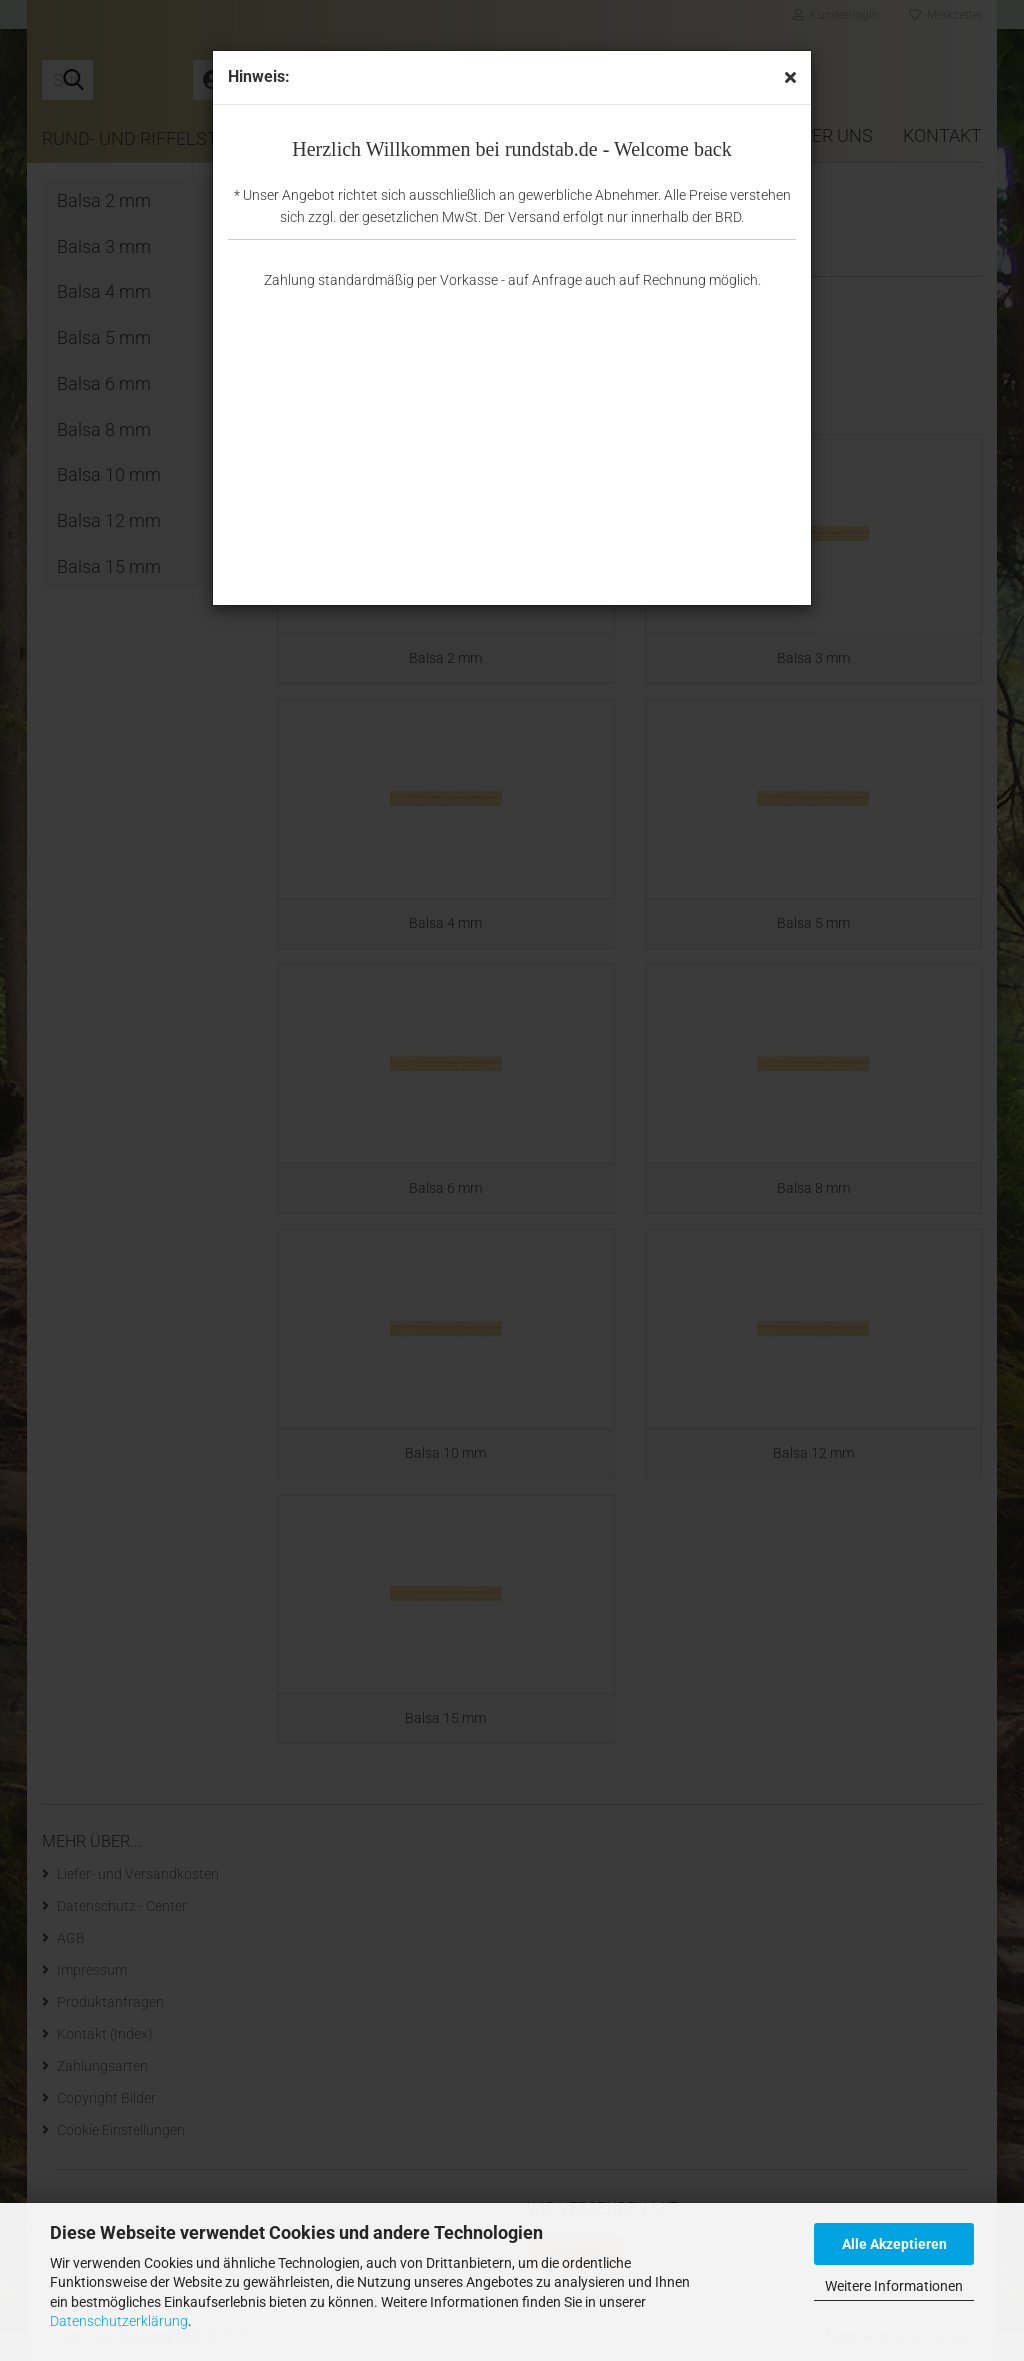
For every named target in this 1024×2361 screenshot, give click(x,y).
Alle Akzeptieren (894, 2244)
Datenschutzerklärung (119, 2321)
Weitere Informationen (894, 2286)
